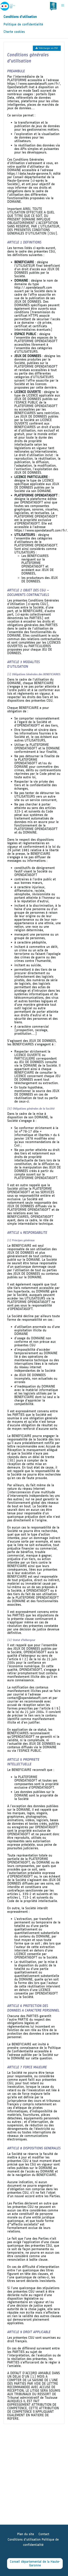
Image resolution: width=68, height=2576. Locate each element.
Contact (44, 2534)
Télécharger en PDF (47, 48)
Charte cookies (14, 32)
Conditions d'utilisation (20, 17)
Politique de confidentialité (23, 24)
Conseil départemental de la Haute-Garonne (35, 2563)
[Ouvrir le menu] (62, 5)
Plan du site (25, 2534)
